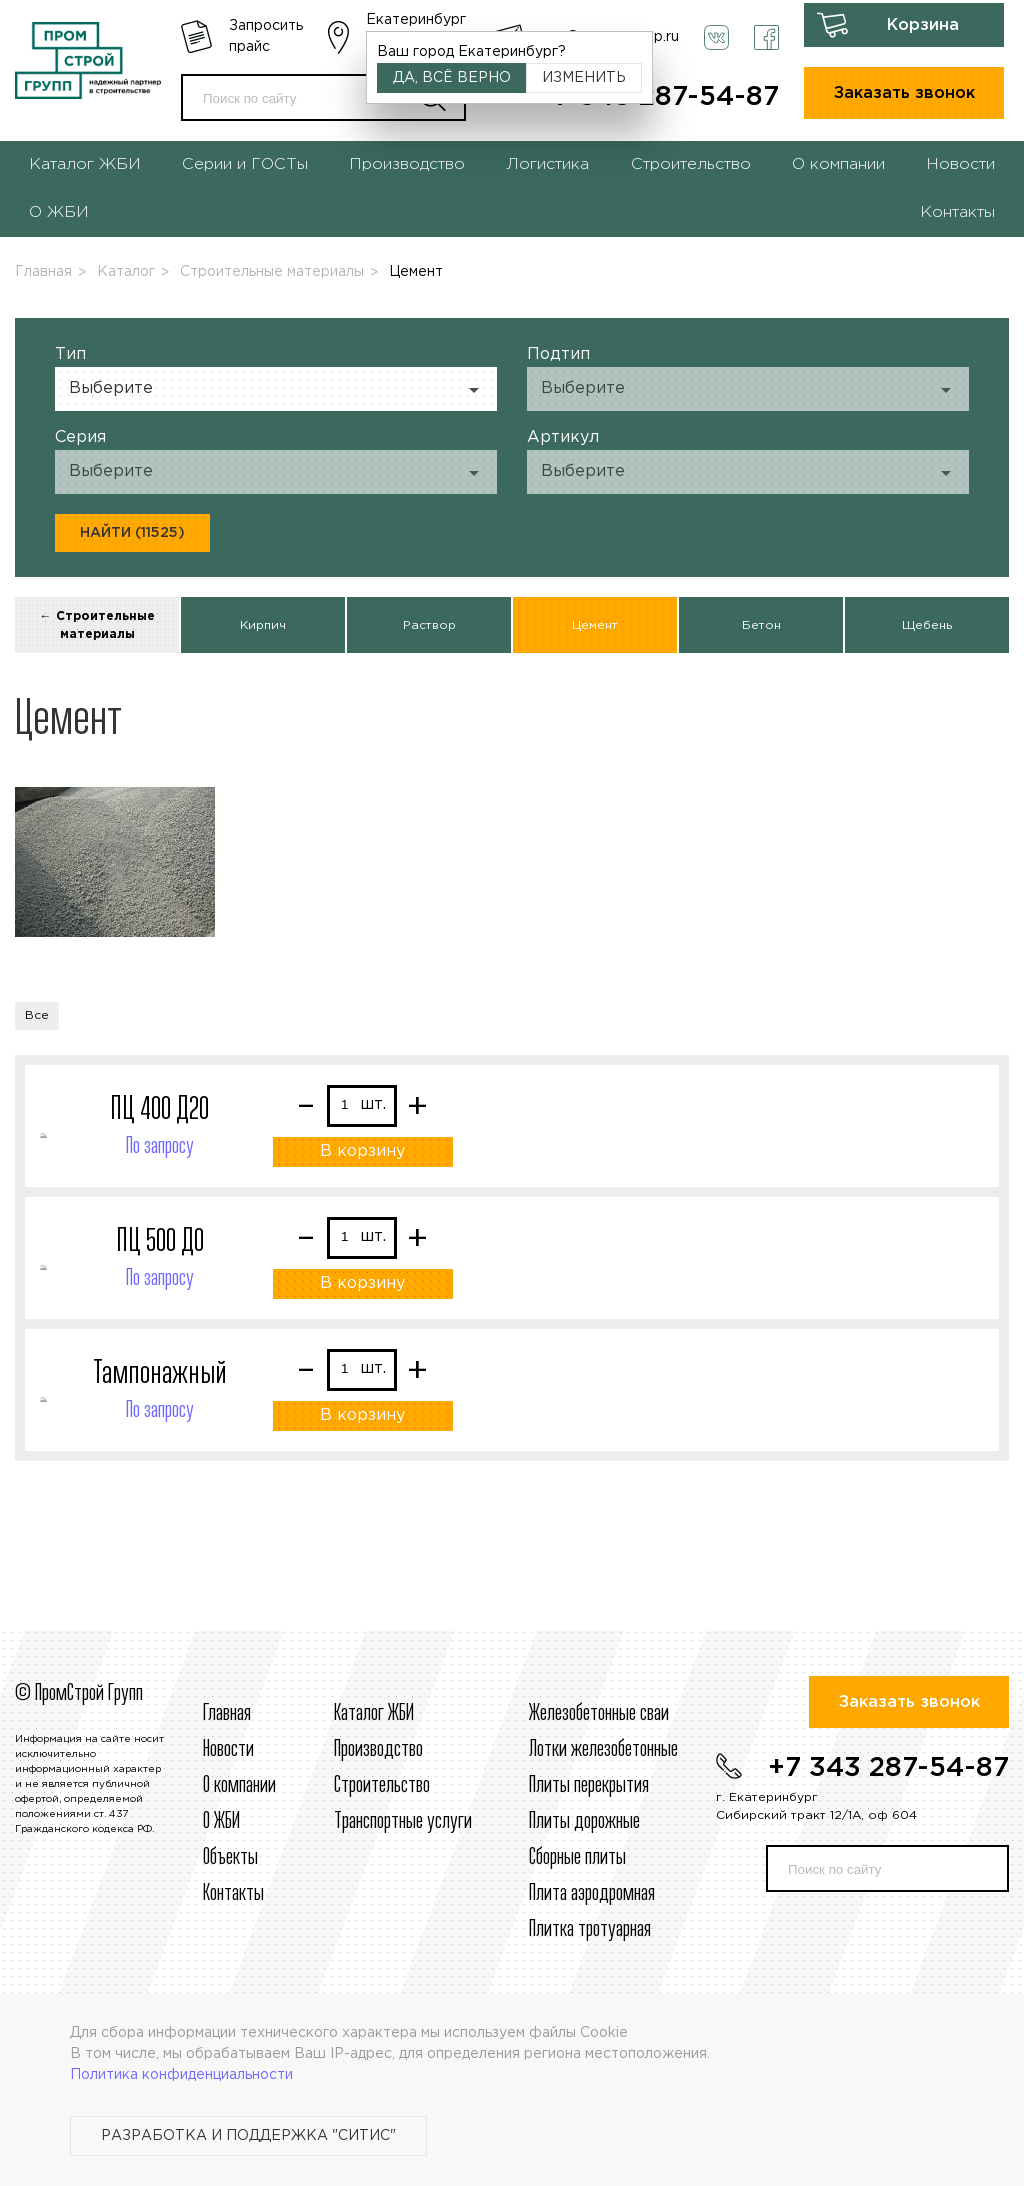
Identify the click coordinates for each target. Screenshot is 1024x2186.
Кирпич (263, 625)
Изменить (584, 78)
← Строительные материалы (97, 625)
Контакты (957, 212)
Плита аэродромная (592, 1894)
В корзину (362, 1151)
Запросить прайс (266, 36)
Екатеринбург (416, 20)
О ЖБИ (59, 212)
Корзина (923, 25)
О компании (838, 164)
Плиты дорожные (584, 1822)
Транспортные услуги (403, 1822)
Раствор (429, 625)
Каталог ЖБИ (85, 164)
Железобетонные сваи (599, 1714)
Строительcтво (382, 1786)
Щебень (927, 625)
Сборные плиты (577, 1858)
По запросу (160, 1147)
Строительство (691, 164)
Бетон (761, 625)
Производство (407, 164)
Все (37, 1015)
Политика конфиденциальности (181, 2075)
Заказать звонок (904, 93)
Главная (43, 272)
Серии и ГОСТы (245, 164)
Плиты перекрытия (589, 1786)
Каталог (126, 272)
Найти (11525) (132, 533)
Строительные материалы (272, 272)
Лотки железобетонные (603, 1750)
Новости (960, 164)
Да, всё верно (452, 78)
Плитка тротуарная (590, 1930)
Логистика (547, 164)
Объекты (230, 1858)
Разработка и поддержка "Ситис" (248, 2136)
